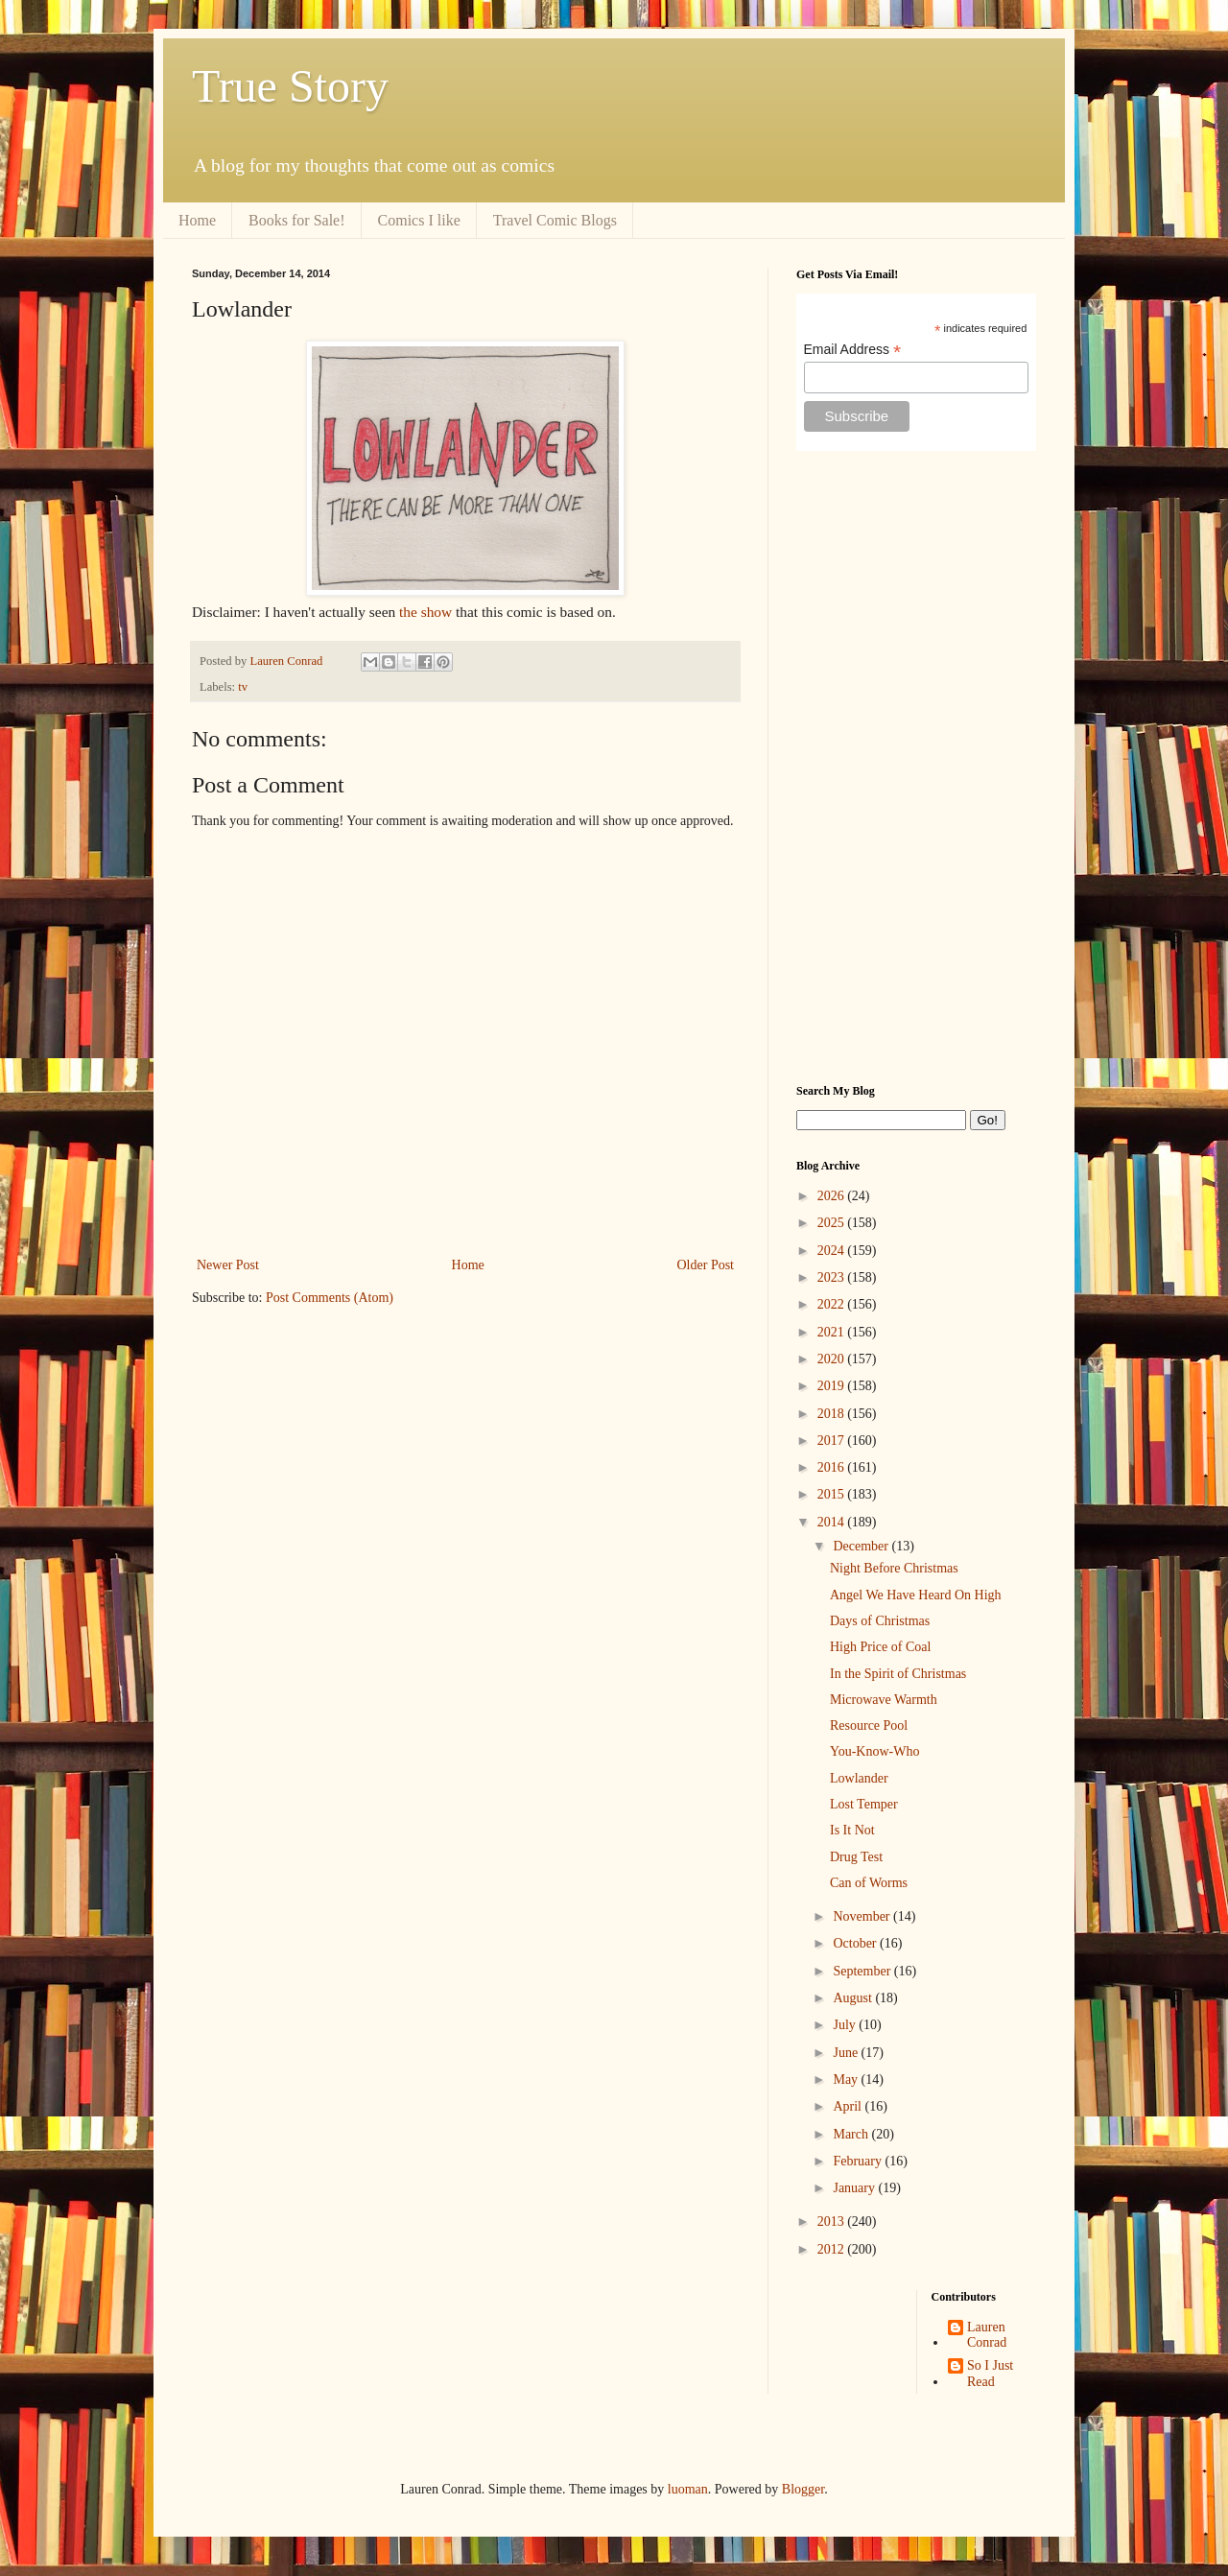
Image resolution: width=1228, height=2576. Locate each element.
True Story (290, 85)
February (859, 2161)
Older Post (706, 1265)
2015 (832, 1494)
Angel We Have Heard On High (916, 1595)
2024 (832, 1250)
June (847, 2052)
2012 (832, 2249)
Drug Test (856, 1857)
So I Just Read (990, 2373)
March (852, 2134)
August (854, 1998)
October (856, 1943)
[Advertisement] (916, 767)
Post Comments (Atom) (329, 1297)
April (848, 2106)
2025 (832, 1223)
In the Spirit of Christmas (898, 1673)
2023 (832, 1277)
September (863, 1971)
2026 (832, 1196)
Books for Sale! (296, 220)
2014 (832, 1522)
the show (425, 611)
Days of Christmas (880, 1621)
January (855, 2188)
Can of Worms (869, 1883)
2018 (832, 1413)
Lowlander (859, 1778)
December (862, 1546)
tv (243, 687)
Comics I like (419, 220)
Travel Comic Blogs (555, 220)
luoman (688, 2489)
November (863, 1916)
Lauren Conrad (986, 2335)
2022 (832, 1304)
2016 (832, 1467)
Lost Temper (864, 1804)
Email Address (853, 350)
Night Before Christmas (894, 1568)
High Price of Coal (880, 1647)
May (847, 2079)
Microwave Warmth (883, 1699)
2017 (832, 1440)
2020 (832, 1359)
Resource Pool (869, 1725)
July (846, 2025)
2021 (832, 1332)
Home (197, 220)
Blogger (803, 2489)
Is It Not (852, 1830)
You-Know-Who (874, 1751)
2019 (832, 1386)
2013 (832, 2221)
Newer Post (228, 1265)
